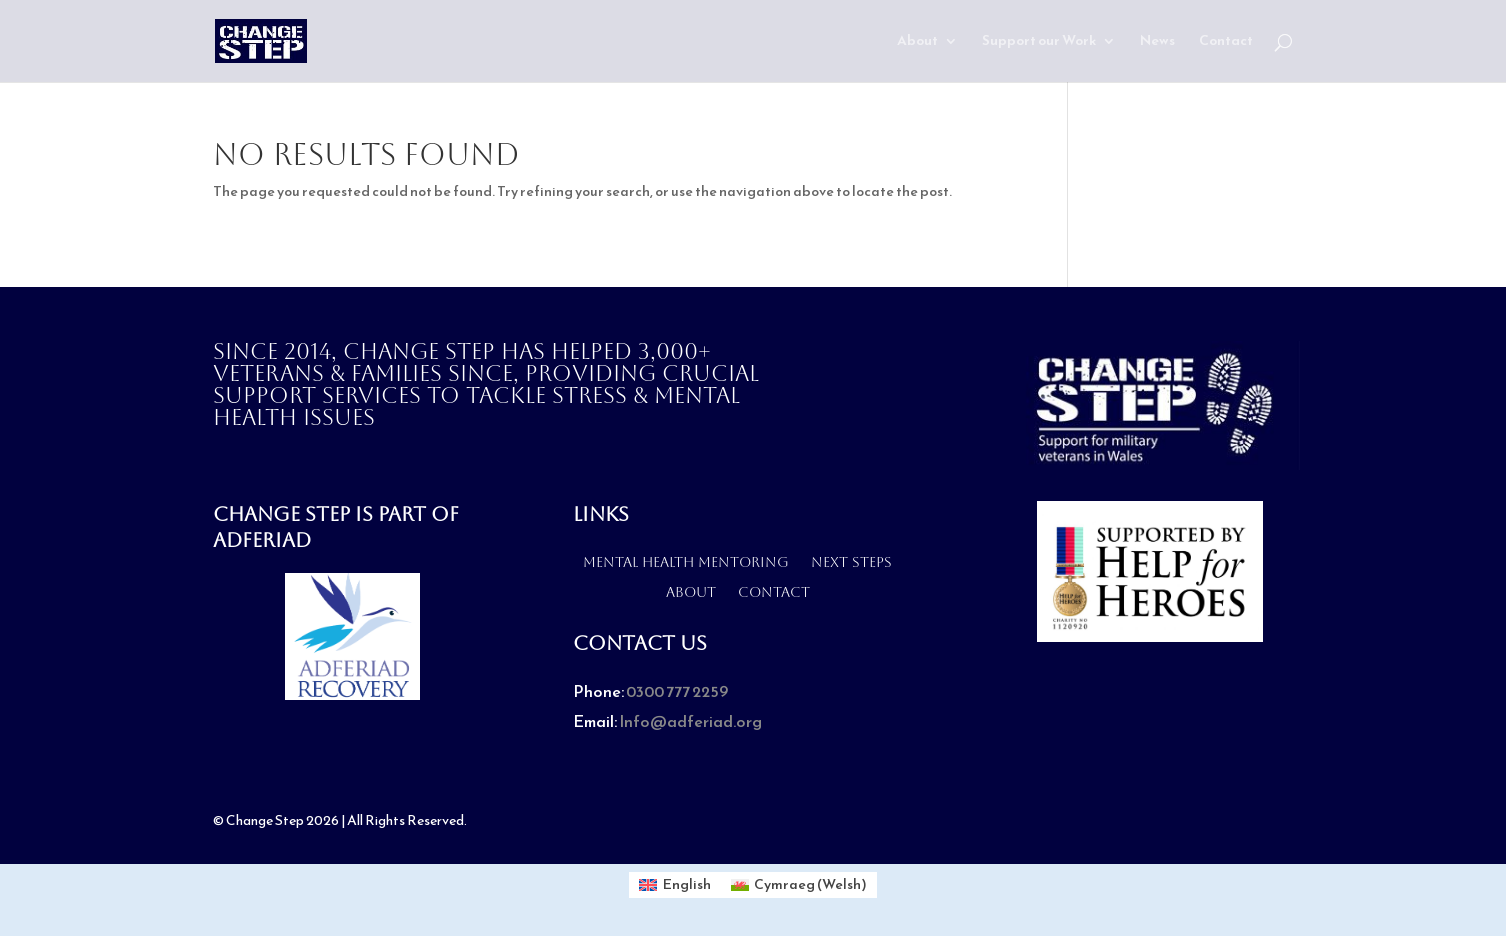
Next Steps (851, 561)
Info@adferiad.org (690, 721)
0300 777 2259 (677, 691)
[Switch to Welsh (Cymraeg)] (799, 885)
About (917, 42)
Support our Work (1039, 42)
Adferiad (262, 540)
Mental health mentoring (686, 561)
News (1157, 42)
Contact (1226, 42)
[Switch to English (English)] (675, 885)
